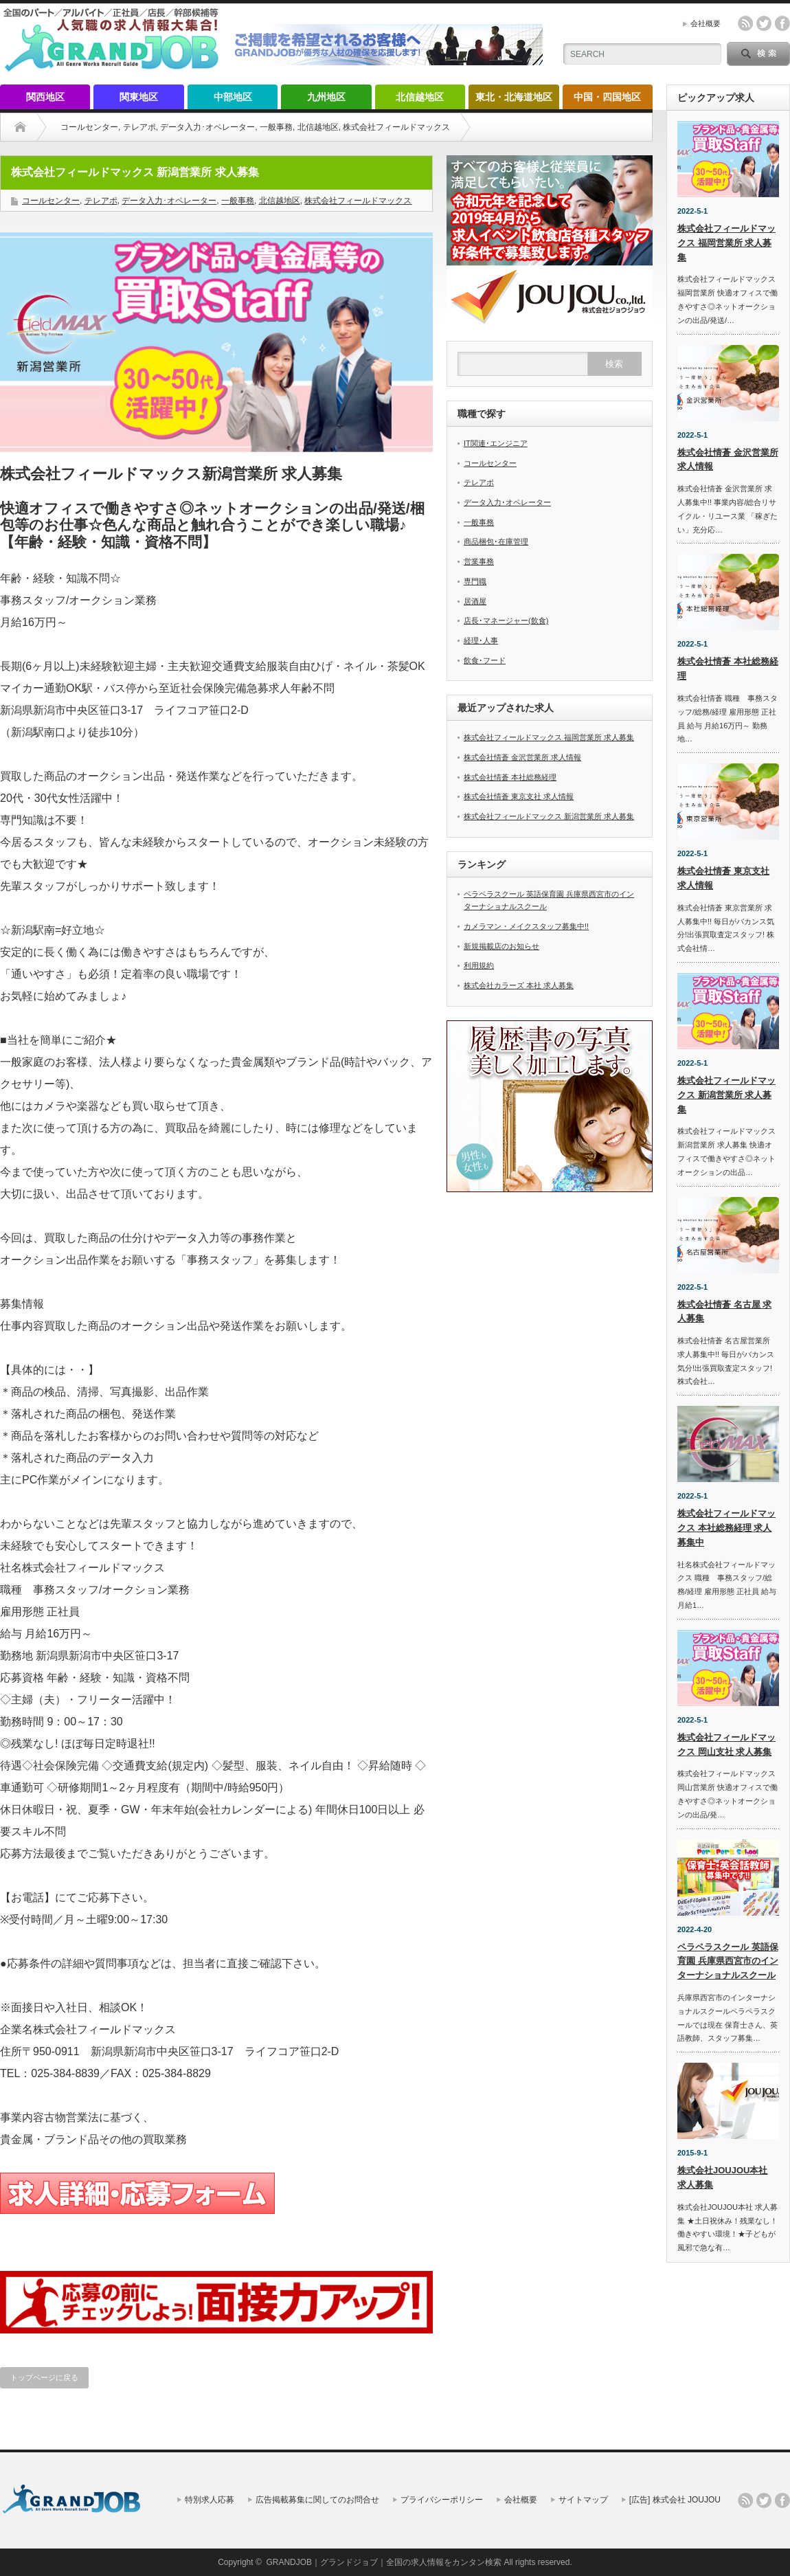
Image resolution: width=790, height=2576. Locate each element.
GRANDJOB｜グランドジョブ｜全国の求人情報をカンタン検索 (383, 2562)
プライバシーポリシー (441, 2500)
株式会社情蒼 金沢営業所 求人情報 (522, 757)
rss (745, 23)
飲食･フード (485, 660)
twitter (763, 23)
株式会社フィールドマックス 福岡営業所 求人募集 (549, 737)
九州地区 (326, 96)
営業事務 (479, 561)
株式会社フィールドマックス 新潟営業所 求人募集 (549, 816)
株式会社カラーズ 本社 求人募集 (519, 985)
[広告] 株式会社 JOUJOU (675, 2500)
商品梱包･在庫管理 (496, 541)
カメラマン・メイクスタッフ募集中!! (526, 926)
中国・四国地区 (607, 96)
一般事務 (276, 127)
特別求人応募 (209, 2500)
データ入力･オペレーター (207, 127)
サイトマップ (583, 2500)
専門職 (475, 581)
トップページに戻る (44, 2377)
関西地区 (45, 96)
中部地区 (233, 96)
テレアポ (139, 127)
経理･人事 (481, 640)
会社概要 (705, 23)
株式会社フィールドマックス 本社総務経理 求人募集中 (726, 1527)
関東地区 (139, 96)
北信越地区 (420, 96)
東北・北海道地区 (513, 96)
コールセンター (89, 127)
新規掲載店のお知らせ (501, 946)
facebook (782, 23)
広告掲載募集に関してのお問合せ (317, 2500)
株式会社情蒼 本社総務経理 (510, 777)
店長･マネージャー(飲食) (506, 620)
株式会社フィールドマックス (396, 127)
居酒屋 (475, 601)
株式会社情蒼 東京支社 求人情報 (519, 796)
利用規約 (479, 965)
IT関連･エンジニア (496, 443)
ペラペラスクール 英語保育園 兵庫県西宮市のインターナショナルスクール (727, 1961)
